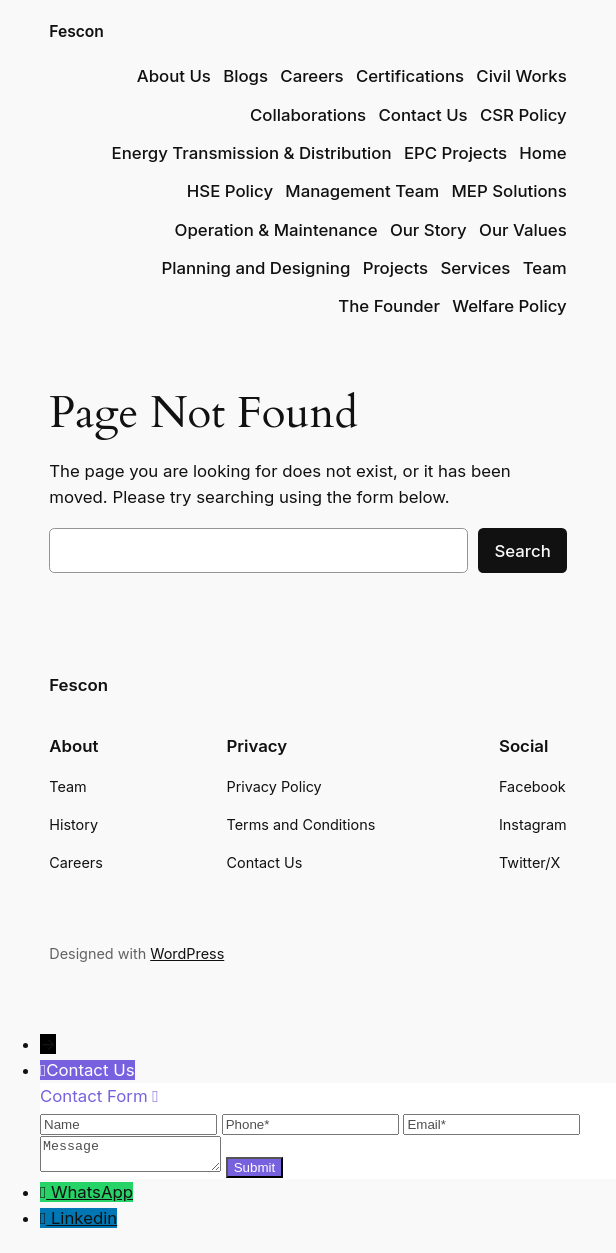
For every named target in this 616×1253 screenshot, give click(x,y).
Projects (395, 268)
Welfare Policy (509, 306)
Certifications (410, 76)
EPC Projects (455, 153)
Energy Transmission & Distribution (252, 153)
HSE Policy (230, 191)
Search (522, 551)
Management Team (362, 191)
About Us (174, 76)
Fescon (76, 31)
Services (475, 268)
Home (542, 153)
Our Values (523, 230)
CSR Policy (523, 115)
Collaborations (308, 115)
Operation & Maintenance (276, 230)
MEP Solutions (509, 191)
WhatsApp (92, 1198)
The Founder (389, 306)
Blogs (245, 76)
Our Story (428, 230)
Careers (311, 76)
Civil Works (521, 76)
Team (545, 268)
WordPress (187, 953)
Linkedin (84, 1224)
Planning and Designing (255, 268)
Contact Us (422, 115)
